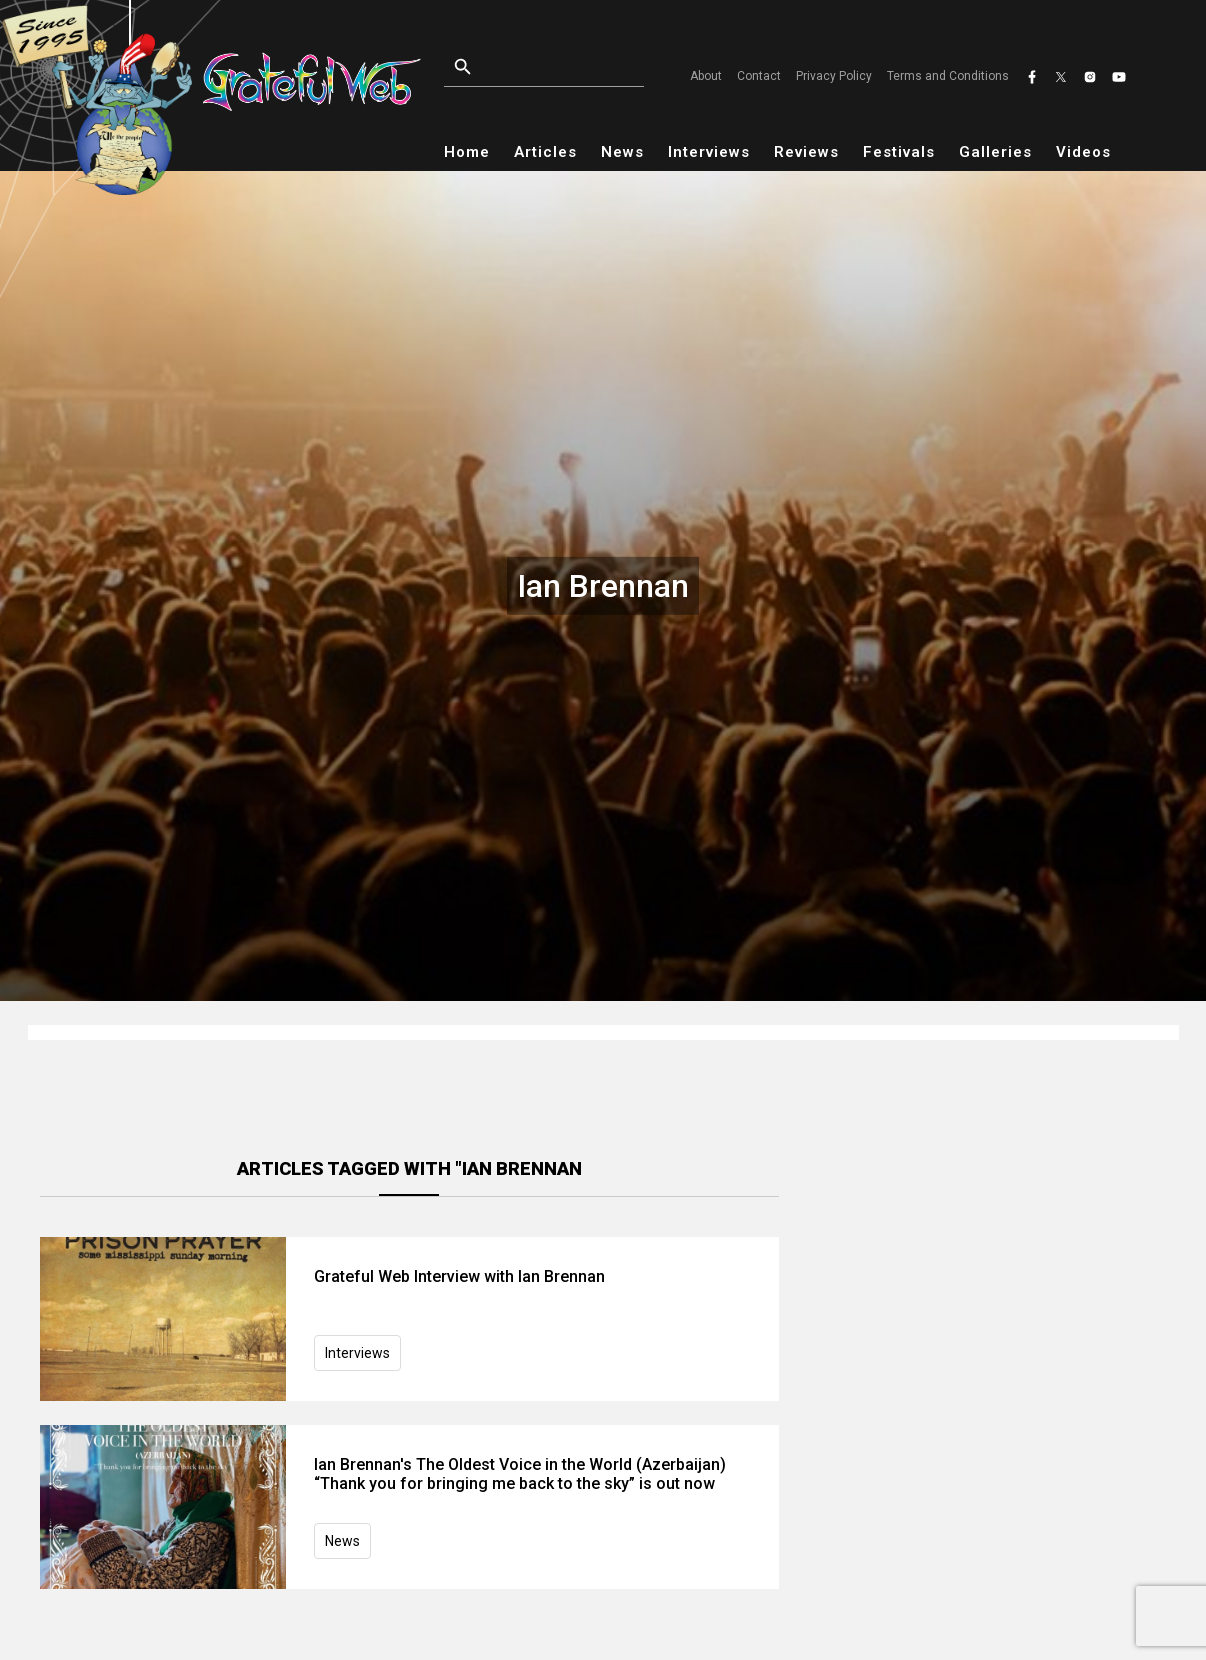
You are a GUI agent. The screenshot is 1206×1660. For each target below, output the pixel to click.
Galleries (995, 152)
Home (467, 152)
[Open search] (549, 67)
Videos (1083, 152)
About (706, 76)
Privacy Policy (834, 76)
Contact (759, 76)
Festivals (899, 152)
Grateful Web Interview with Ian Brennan (459, 1276)
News (622, 152)
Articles (545, 152)
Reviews (806, 152)
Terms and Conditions (948, 76)
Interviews (709, 152)
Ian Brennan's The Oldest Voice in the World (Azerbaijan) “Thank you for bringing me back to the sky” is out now (520, 1474)
